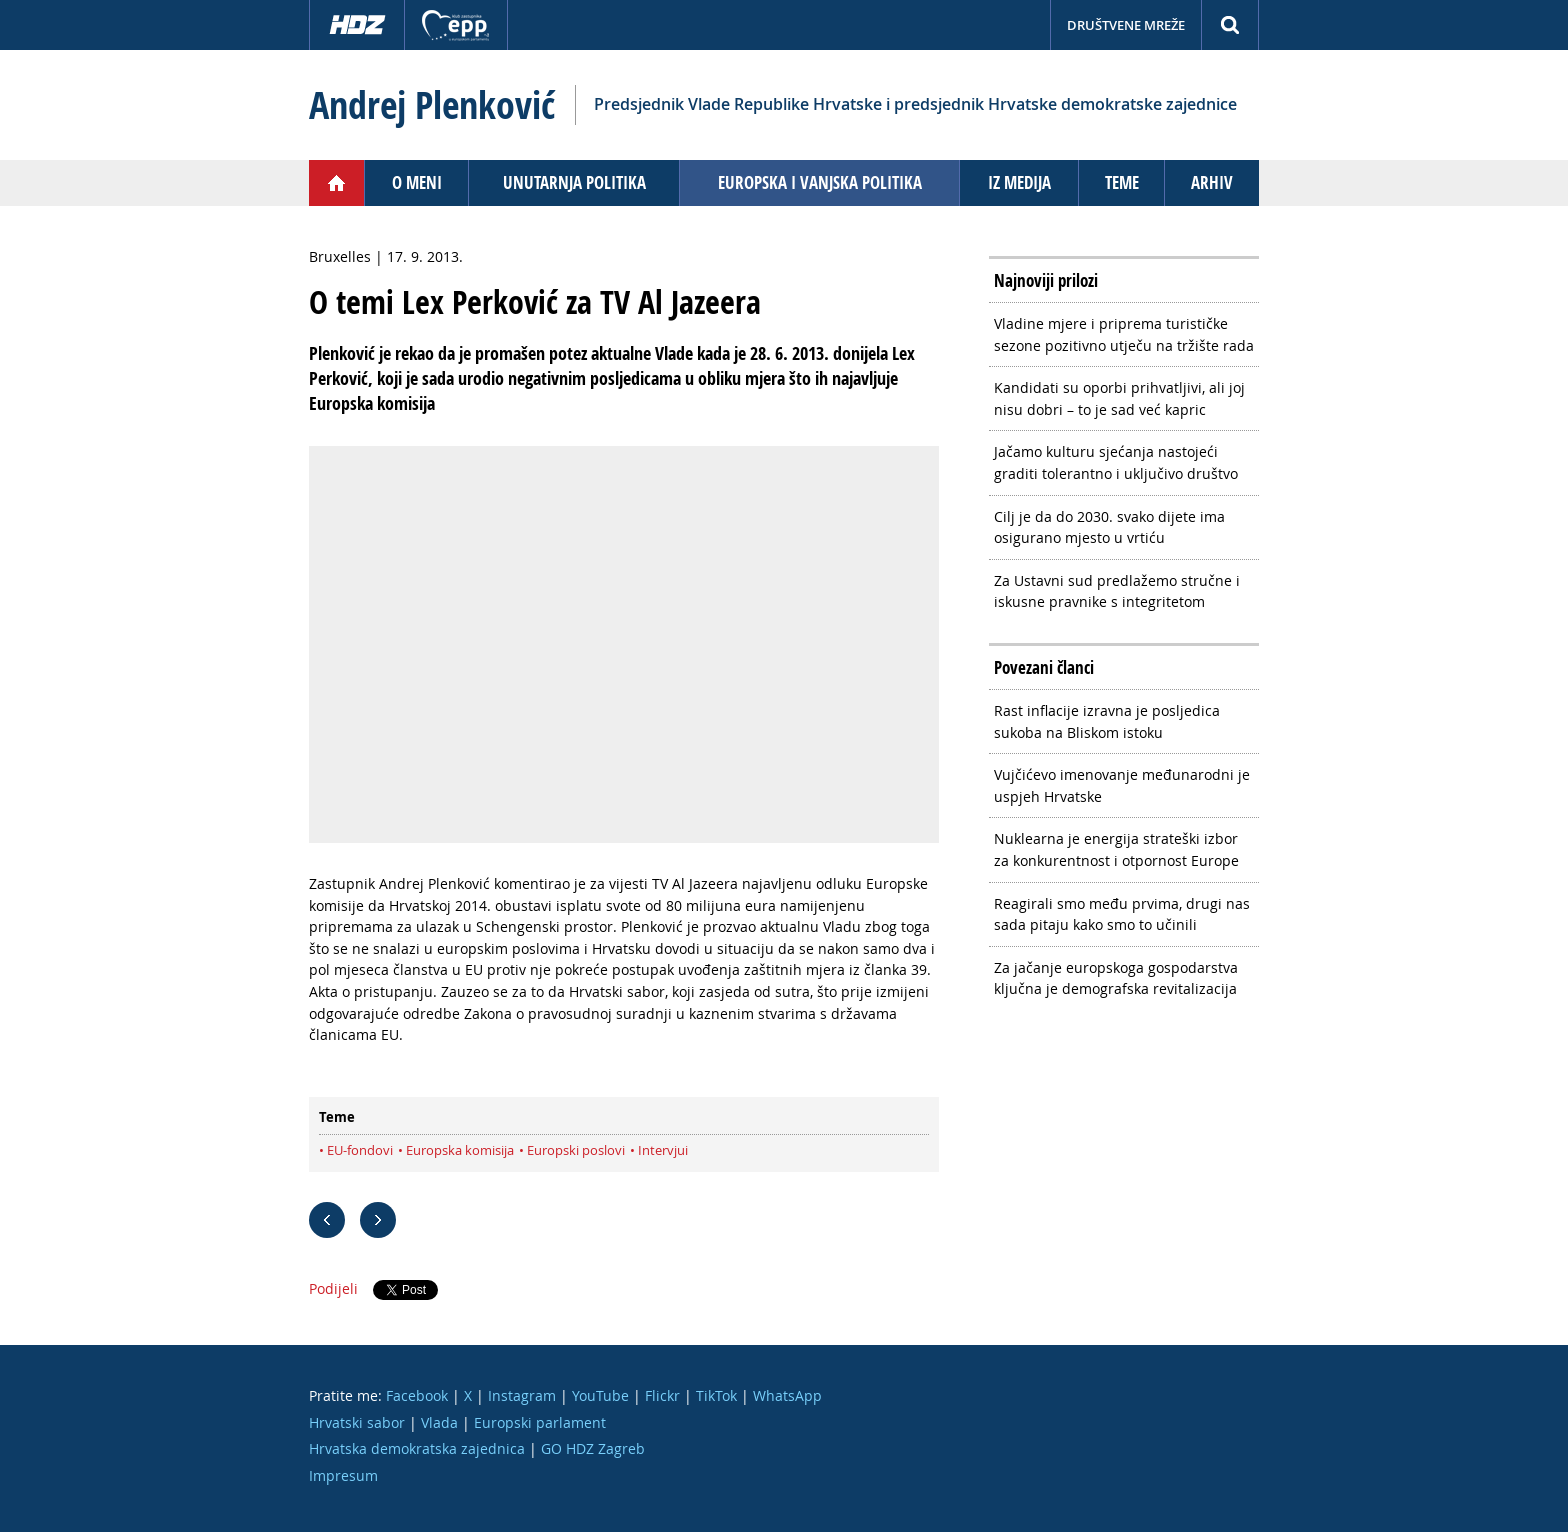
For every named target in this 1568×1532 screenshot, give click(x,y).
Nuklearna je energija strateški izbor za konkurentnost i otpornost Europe (1116, 849)
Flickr (662, 1395)
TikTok (716, 1395)
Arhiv (1212, 182)
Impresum (343, 1475)
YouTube (600, 1395)
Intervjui (663, 1150)
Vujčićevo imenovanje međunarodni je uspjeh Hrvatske (1122, 785)
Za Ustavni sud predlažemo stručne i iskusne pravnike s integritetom (1117, 591)
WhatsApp (787, 1395)
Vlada (439, 1422)
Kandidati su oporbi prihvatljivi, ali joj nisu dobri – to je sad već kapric (1119, 398)
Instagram (522, 1395)
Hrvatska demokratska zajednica (417, 1448)
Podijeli (333, 1288)
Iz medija (1019, 182)
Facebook (417, 1395)
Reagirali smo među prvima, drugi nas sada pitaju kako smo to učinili (1122, 914)
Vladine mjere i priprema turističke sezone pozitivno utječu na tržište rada (1124, 334)
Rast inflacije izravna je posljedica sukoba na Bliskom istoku (1107, 721)
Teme (1122, 182)
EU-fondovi (360, 1150)
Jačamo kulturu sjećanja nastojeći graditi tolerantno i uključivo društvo (1116, 462)
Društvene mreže (1126, 25)
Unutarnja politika (574, 182)
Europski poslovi (576, 1150)
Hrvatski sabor (357, 1422)
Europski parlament (540, 1422)
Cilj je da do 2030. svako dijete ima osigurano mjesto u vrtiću (1109, 527)
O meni (417, 182)
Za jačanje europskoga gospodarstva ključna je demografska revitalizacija (1116, 978)
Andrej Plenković (432, 105)
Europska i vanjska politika (820, 182)
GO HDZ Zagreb (593, 1448)
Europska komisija (460, 1150)
